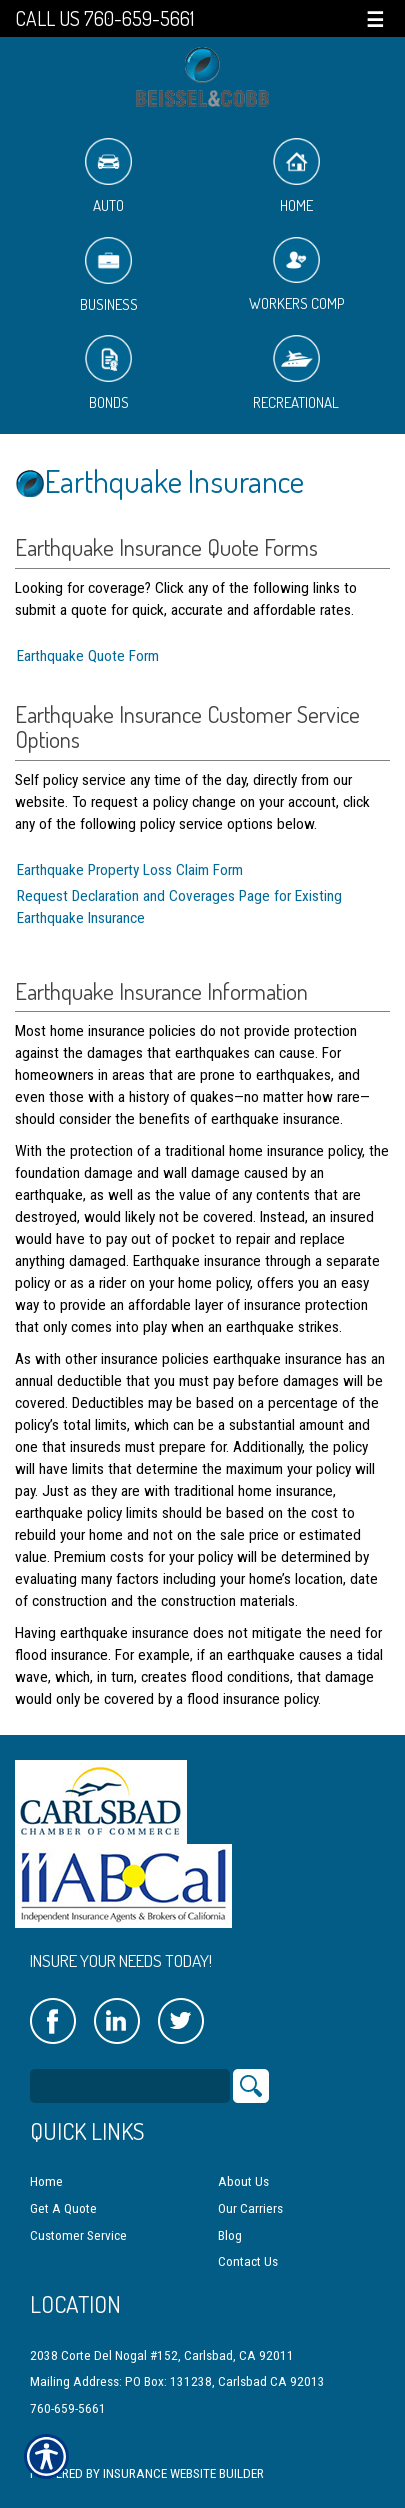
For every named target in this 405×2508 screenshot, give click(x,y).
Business (109, 275)
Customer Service (78, 2235)
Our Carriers (250, 2208)
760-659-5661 (68, 2408)
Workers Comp (296, 275)
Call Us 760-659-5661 (104, 18)
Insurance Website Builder (183, 2473)
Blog (230, 2235)
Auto (108, 176)
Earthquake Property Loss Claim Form (130, 870)
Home (296, 176)
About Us (243, 2181)
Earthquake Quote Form (88, 656)
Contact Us (248, 2261)
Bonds (108, 373)
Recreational (296, 373)
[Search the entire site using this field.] (130, 2086)
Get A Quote (63, 2208)
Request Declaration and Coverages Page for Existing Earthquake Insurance (179, 907)
